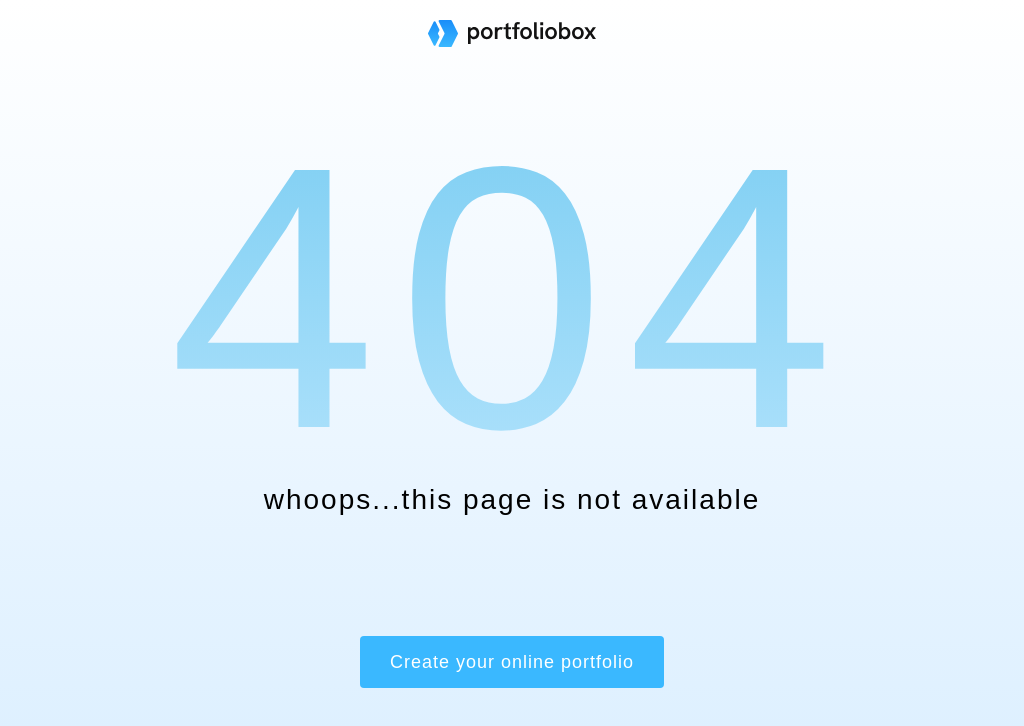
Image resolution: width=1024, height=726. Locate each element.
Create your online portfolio (512, 662)
